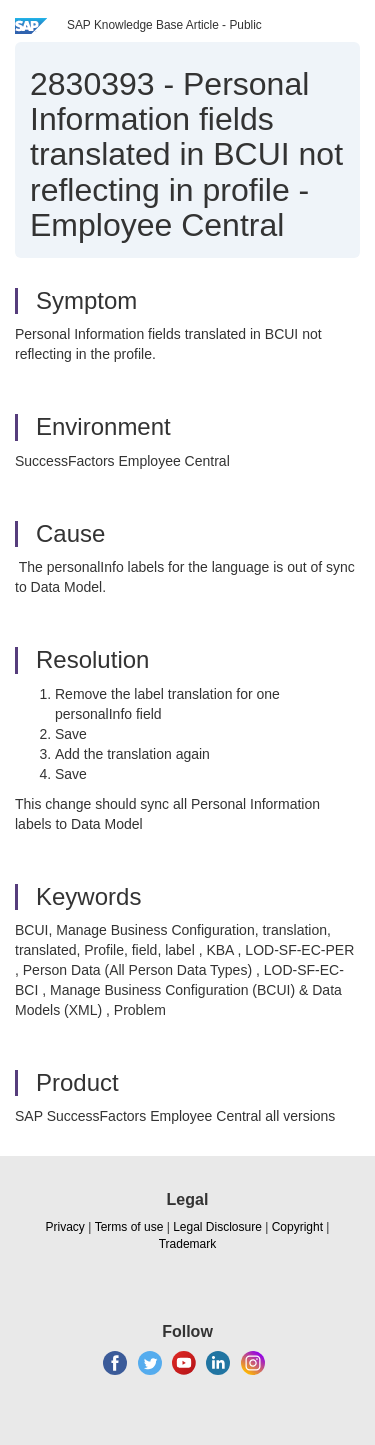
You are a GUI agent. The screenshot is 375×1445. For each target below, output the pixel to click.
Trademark (188, 1244)
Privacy (65, 1227)
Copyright (297, 1227)
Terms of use (129, 1227)
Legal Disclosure (217, 1227)
